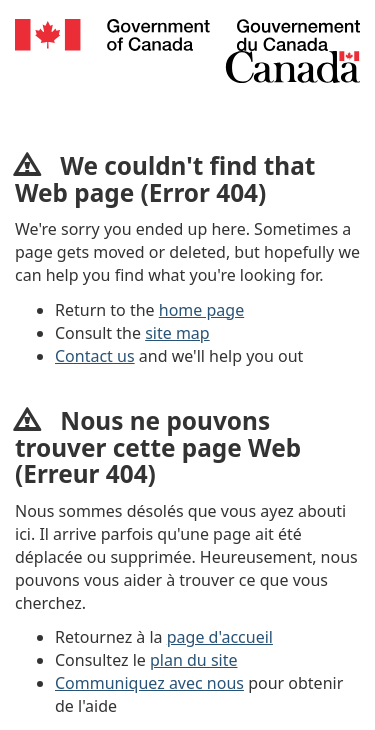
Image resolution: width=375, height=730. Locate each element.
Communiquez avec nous (149, 683)
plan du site (193, 660)
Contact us (95, 356)
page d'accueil (220, 637)
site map (177, 333)
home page (201, 310)
